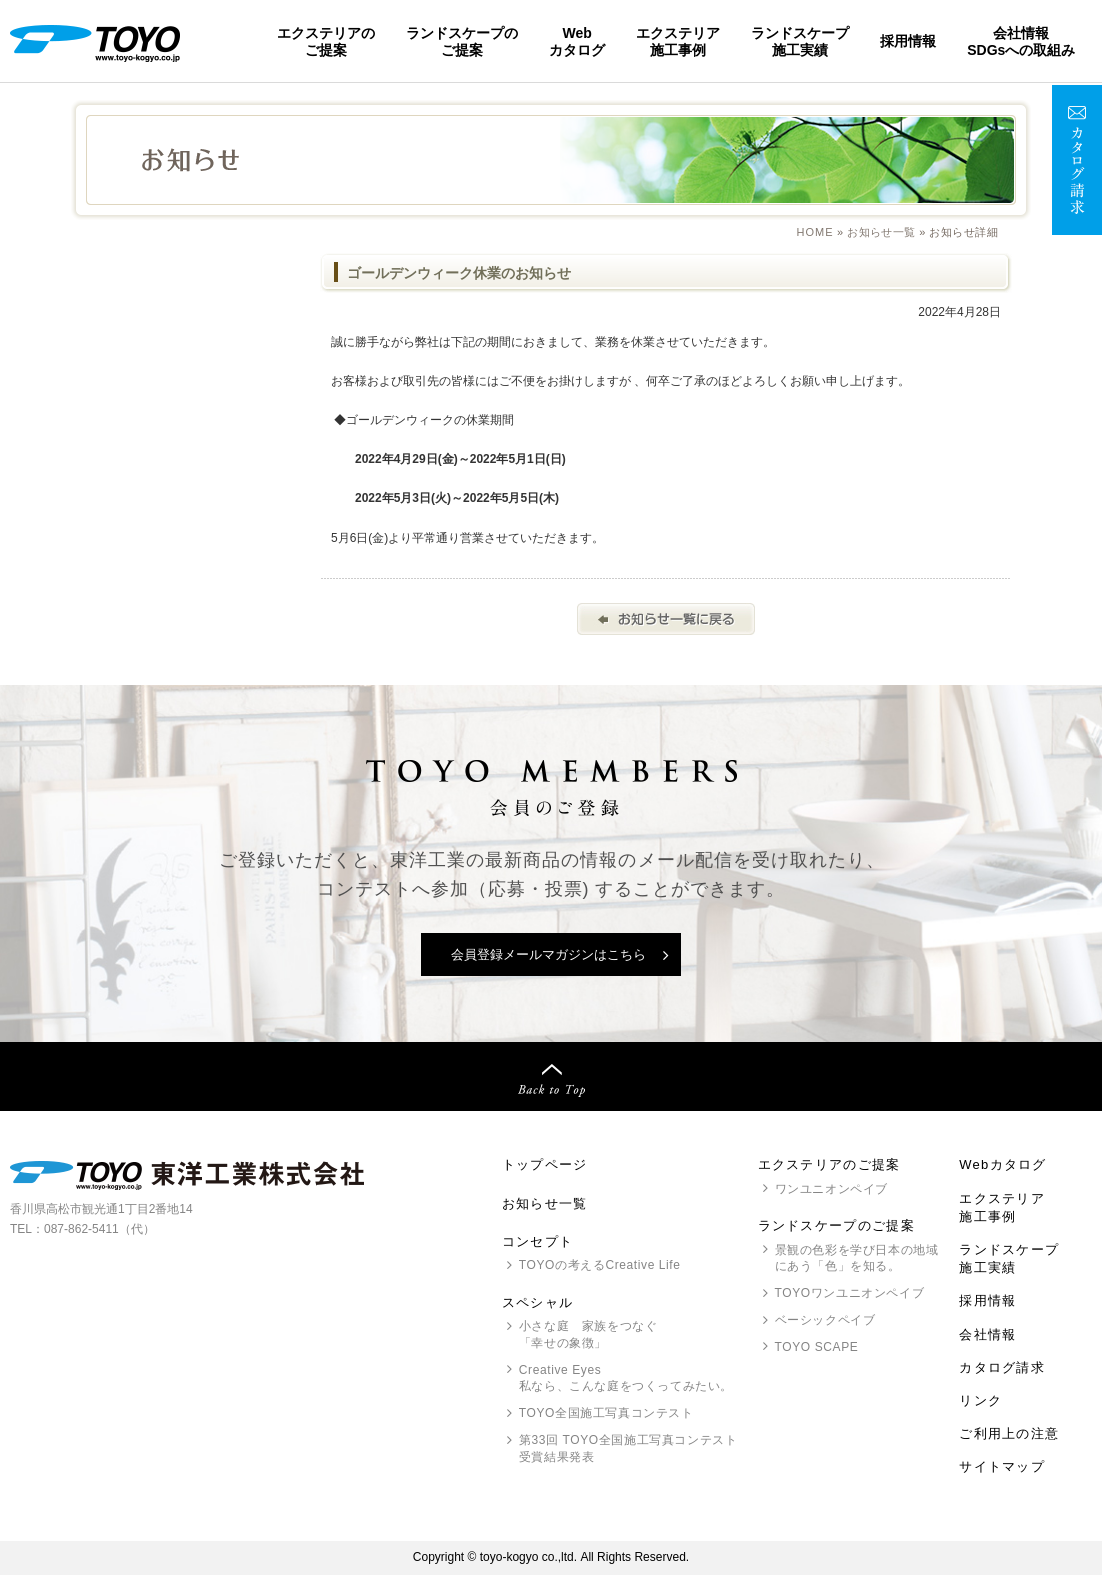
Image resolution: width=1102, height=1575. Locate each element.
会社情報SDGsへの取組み (1021, 41)
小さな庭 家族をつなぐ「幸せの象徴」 (588, 1334)
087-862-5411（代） (99, 1229)
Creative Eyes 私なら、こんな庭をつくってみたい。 (626, 1378)
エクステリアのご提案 (326, 41)
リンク (980, 1400)
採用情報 (908, 41)
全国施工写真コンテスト (606, 1413)
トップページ (545, 1164)
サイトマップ (1002, 1466)
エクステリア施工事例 (678, 41)
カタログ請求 (1002, 1367)
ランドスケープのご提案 (462, 41)
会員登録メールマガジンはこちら (548, 954)
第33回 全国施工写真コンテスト (628, 1449)
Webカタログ (577, 41)
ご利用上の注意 (1009, 1433)
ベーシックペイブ (825, 1320)
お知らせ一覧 (881, 232)
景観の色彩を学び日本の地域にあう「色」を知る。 (857, 1258)
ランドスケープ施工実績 (800, 41)
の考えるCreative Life (600, 1265)
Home (815, 232)
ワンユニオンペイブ (831, 1189)
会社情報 (987, 1334)
